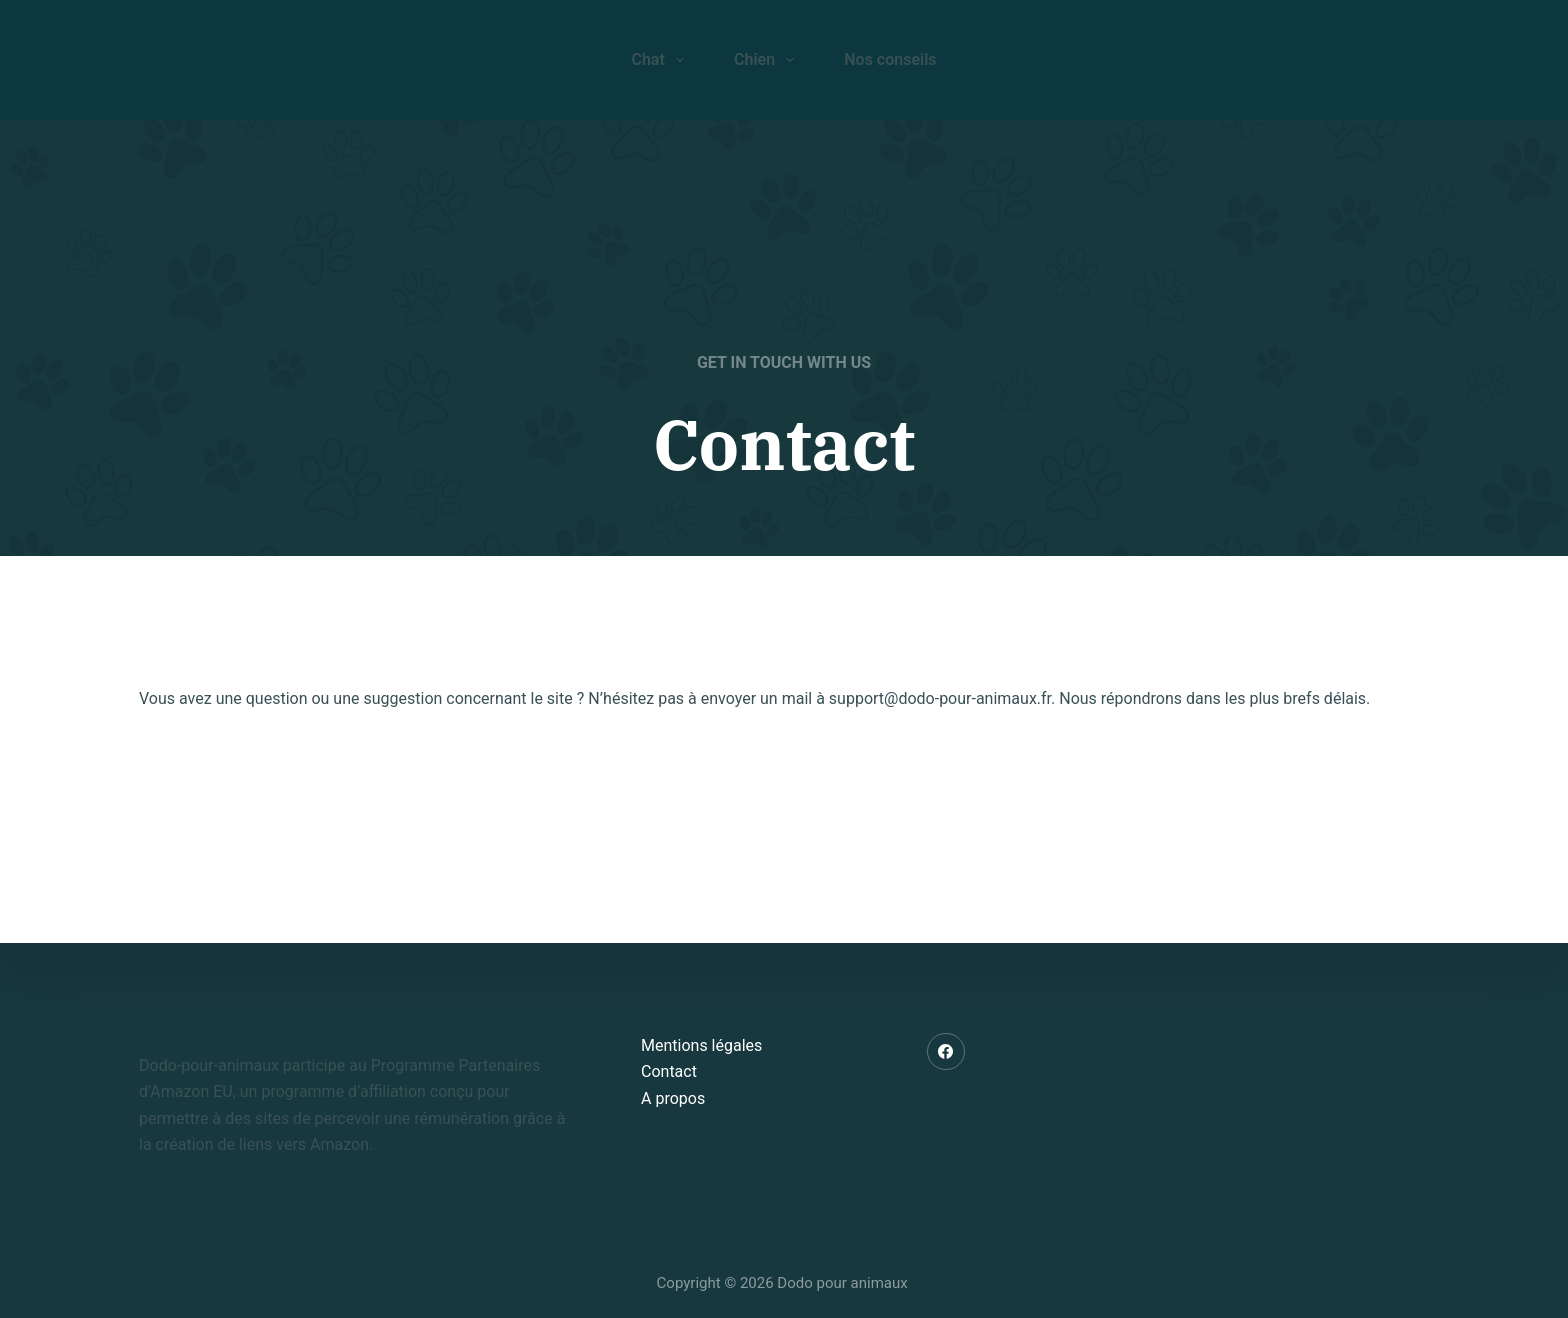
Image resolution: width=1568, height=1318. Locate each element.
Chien (768, 60)
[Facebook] (946, 1052)
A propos (673, 1098)
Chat (661, 60)
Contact (669, 1071)
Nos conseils (890, 59)
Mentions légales (701, 1045)
